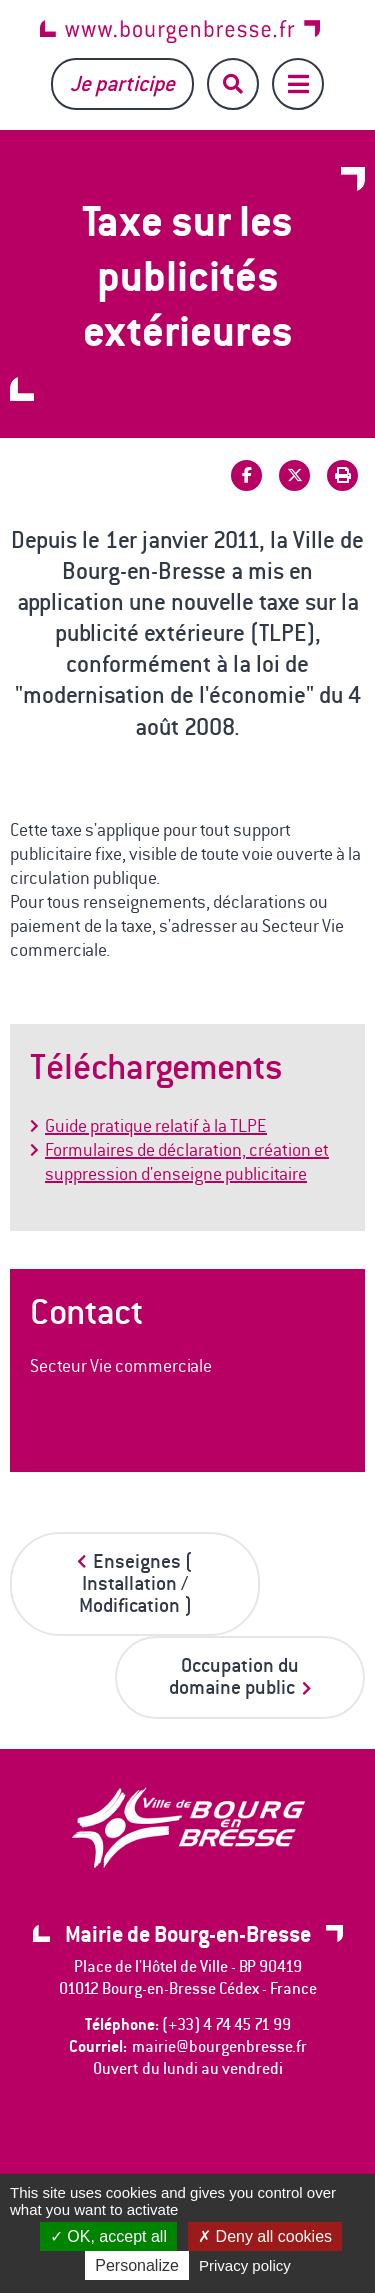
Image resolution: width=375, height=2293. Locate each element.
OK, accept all (108, 2236)
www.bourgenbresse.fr (180, 31)
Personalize (137, 2265)
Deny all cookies (265, 2236)
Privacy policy (245, 2265)
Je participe (122, 83)
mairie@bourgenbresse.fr (219, 2046)
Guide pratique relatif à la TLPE (156, 1126)
